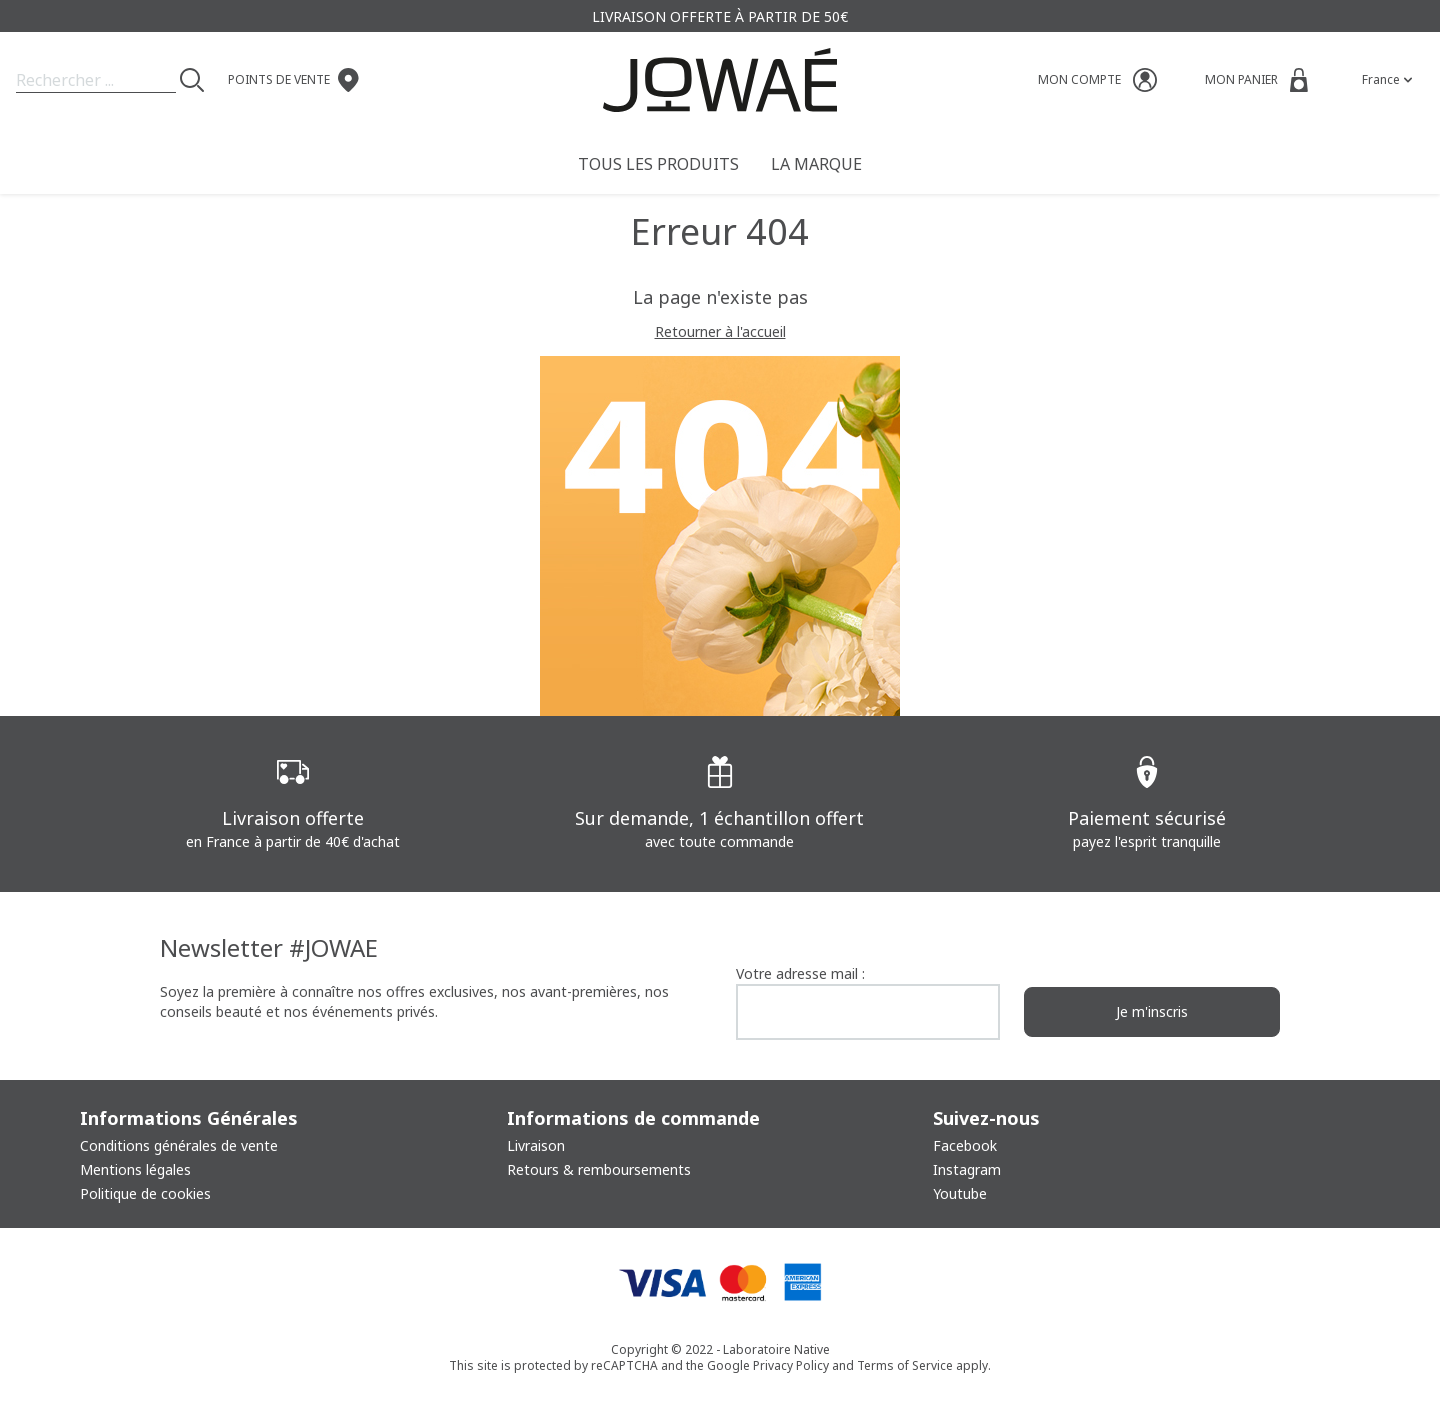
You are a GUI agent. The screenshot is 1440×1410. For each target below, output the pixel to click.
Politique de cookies (145, 1193)
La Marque (816, 164)
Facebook (965, 1145)
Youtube (960, 1193)
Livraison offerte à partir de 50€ (720, 16)
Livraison (536, 1145)
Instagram (967, 1169)
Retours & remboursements (599, 1169)
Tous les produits (658, 164)
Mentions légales (135, 1169)
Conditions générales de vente (179, 1145)
